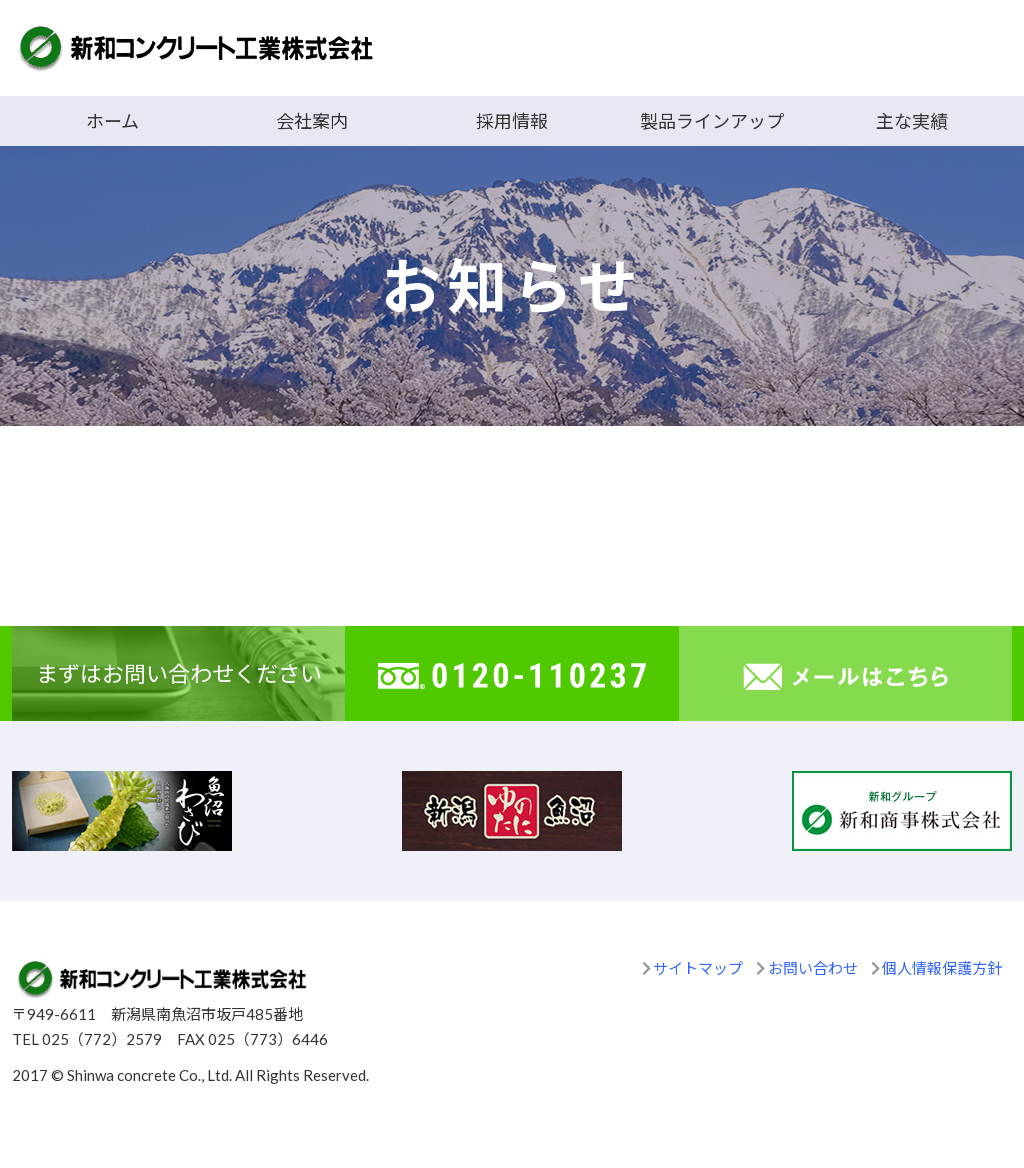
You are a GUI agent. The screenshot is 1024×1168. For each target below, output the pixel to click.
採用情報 (512, 121)
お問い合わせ (813, 968)
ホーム (112, 121)
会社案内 (312, 121)
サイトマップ (698, 968)
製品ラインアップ (712, 121)
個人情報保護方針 (942, 968)
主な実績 (912, 121)
